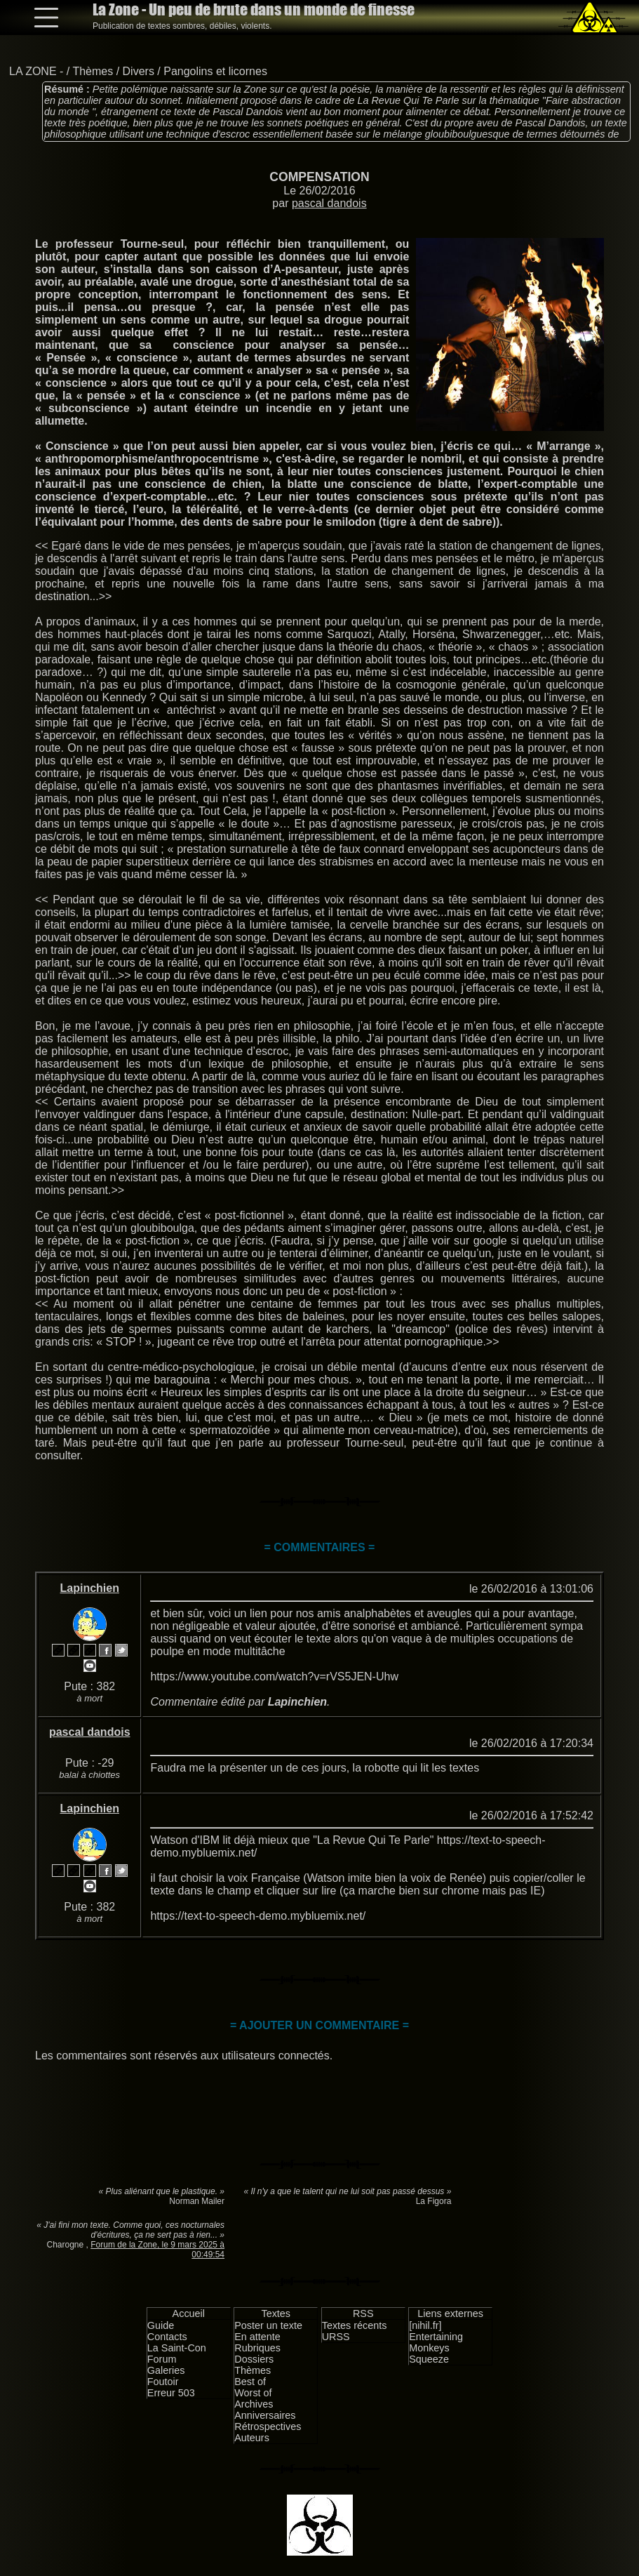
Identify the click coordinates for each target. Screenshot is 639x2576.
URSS (336, 2336)
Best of (250, 2381)
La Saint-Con (176, 2347)
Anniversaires (264, 2415)
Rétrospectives (267, 2426)
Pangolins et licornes (215, 71)
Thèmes (92, 71)
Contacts (167, 2336)
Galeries (166, 2370)
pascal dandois (329, 203)
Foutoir (163, 2381)
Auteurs (251, 2437)
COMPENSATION (319, 177)
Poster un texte (268, 2325)
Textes (275, 2313)
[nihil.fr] (425, 2325)
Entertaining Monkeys (436, 2342)
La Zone (254, 9)
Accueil (189, 2313)
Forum (162, 2359)
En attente (257, 2336)
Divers (138, 71)
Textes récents (354, 2325)
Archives (253, 2404)
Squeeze (429, 2359)
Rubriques (257, 2347)
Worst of (252, 2392)
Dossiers (254, 2359)
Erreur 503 (171, 2392)
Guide (160, 2325)
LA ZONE (33, 71)
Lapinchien (89, 1588)
